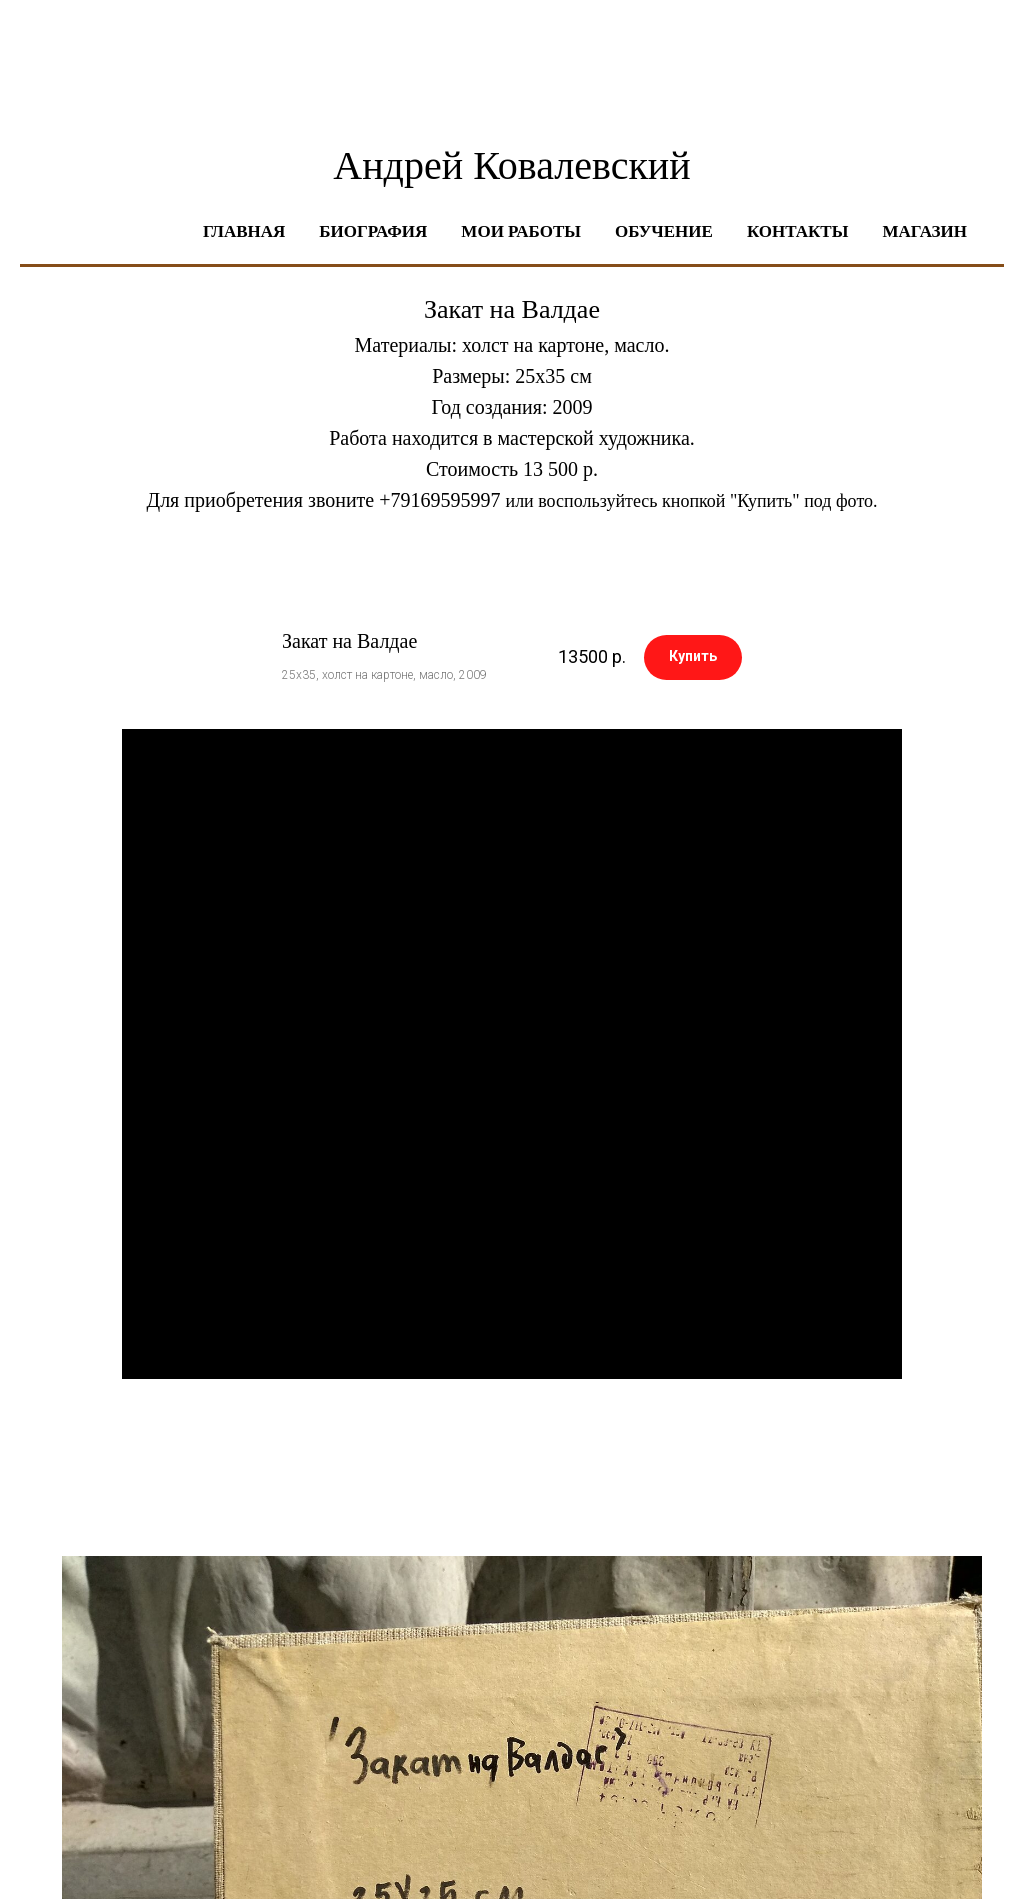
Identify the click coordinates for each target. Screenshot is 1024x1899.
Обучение (664, 231)
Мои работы (521, 231)
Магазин (924, 231)
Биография (373, 231)
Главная (244, 231)
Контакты (797, 231)
